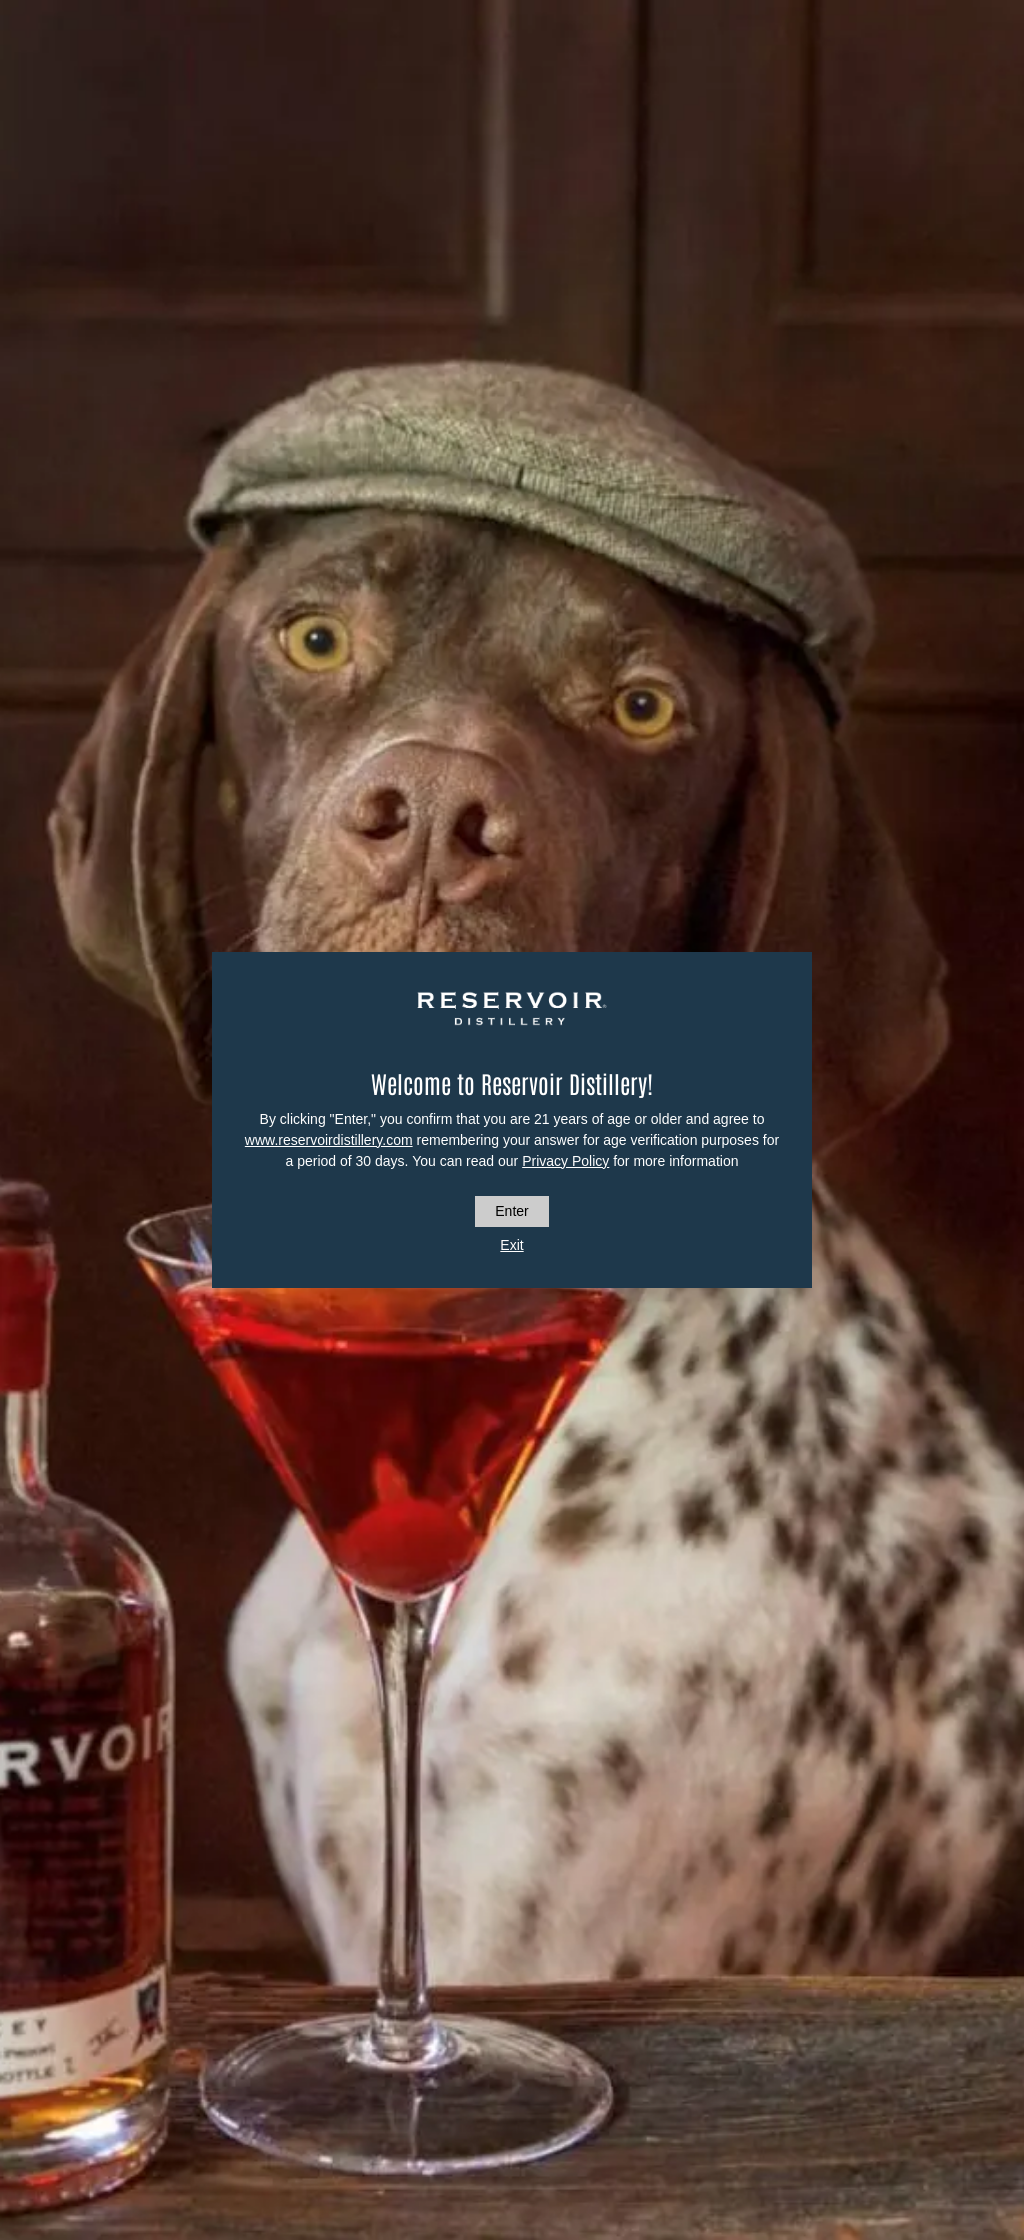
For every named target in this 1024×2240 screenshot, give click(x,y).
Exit (511, 1245)
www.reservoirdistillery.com (329, 1140)
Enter (511, 1211)
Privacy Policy (565, 1161)
